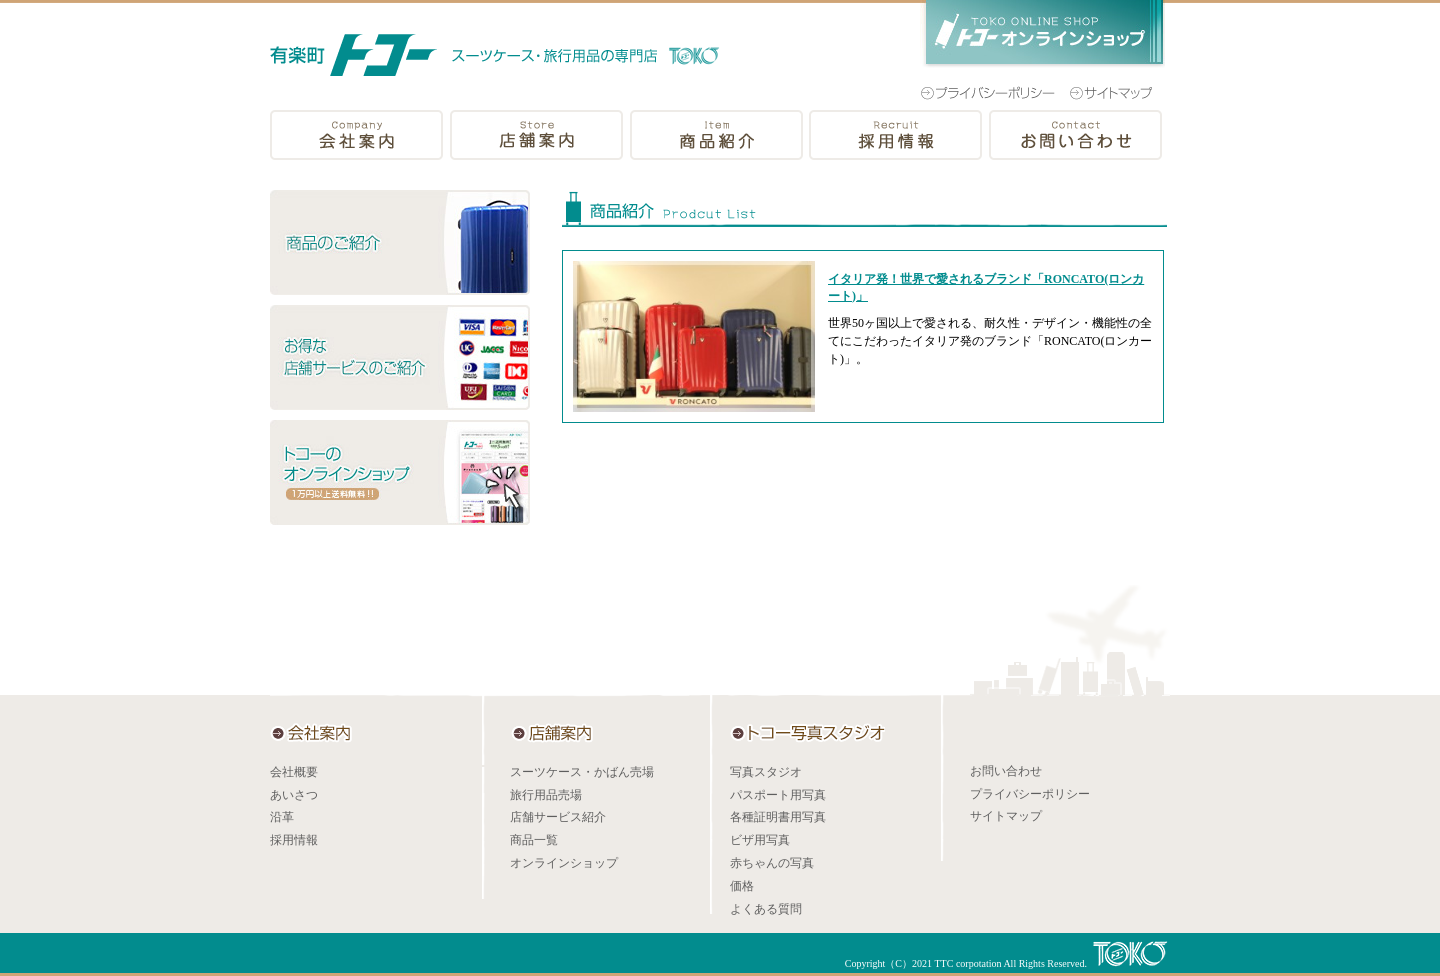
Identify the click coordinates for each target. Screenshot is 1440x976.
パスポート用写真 (778, 795)
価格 (742, 886)
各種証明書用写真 (778, 817)
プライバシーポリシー (1030, 794)
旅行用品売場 (546, 795)
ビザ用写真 (760, 840)
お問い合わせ (1006, 771)
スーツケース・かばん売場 (582, 772)
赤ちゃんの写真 (772, 863)
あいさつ (294, 795)
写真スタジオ (766, 772)
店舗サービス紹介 (558, 817)
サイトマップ (1006, 816)
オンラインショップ (564, 863)
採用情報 (294, 840)
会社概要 (294, 772)
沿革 (282, 817)
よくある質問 (766, 909)
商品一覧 (534, 840)
